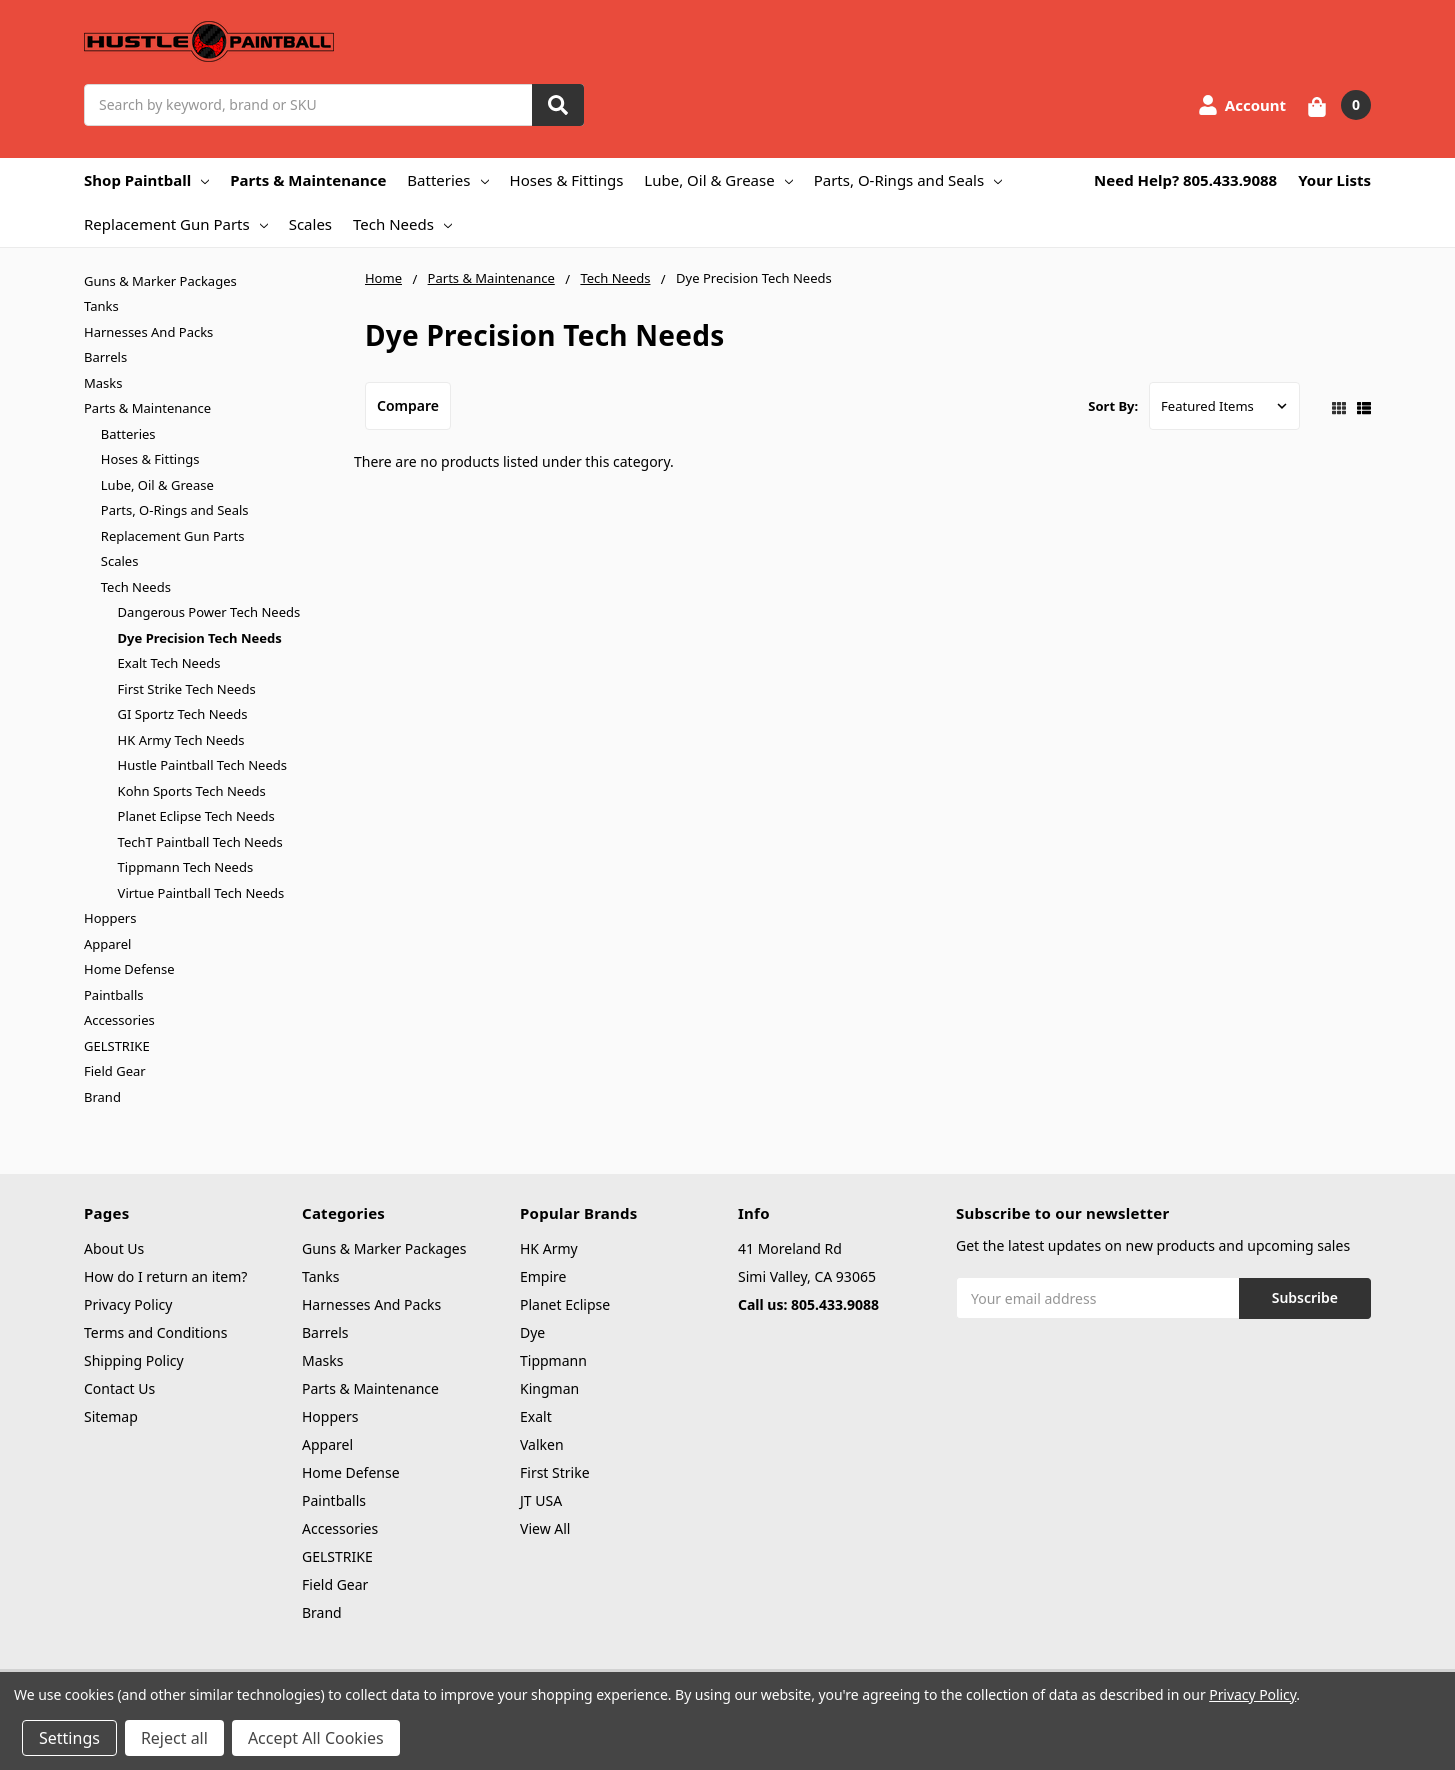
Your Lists (1334, 180)
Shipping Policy (134, 1360)
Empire (543, 1276)
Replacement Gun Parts (176, 224)
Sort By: (1113, 406)
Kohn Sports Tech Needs (192, 791)
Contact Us (119, 1388)
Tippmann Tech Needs (186, 867)
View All (545, 1528)
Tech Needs (402, 224)
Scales (310, 224)
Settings (69, 1738)
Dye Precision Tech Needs (200, 638)
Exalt (536, 1416)
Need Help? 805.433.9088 (1185, 180)
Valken (542, 1444)
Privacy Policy (128, 1304)
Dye (532, 1332)
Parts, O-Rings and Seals (908, 180)
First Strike (555, 1472)
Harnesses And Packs (148, 332)
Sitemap (111, 1416)
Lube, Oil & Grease (718, 180)
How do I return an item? (165, 1276)
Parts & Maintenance (308, 180)
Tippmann (553, 1360)
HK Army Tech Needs (181, 740)
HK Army (549, 1248)
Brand (102, 1097)
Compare (408, 405)
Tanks (101, 306)
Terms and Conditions (155, 1332)
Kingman (549, 1388)
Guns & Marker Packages (160, 281)
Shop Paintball (146, 180)
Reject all (174, 1738)
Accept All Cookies (316, 1738)
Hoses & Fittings (567, 180)
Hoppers (110, 918)
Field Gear (115, 1071)
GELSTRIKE (117, 1046)
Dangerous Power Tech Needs (209, 612)
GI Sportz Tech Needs (183, 714)
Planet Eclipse (565, 1304)
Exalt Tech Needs (169, 663)
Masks (103, 383)
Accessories (119, 1020)
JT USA (541, 1500)
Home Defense (129, 969)
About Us (114, 1248)
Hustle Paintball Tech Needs (202, 765)
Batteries (447, 180)
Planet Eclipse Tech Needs (196, 816)
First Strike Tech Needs (187, 689)
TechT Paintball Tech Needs (200, 842)
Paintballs (113, 995)
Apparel (107, 944)
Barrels (105, 357)
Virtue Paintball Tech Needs (201, 893)
